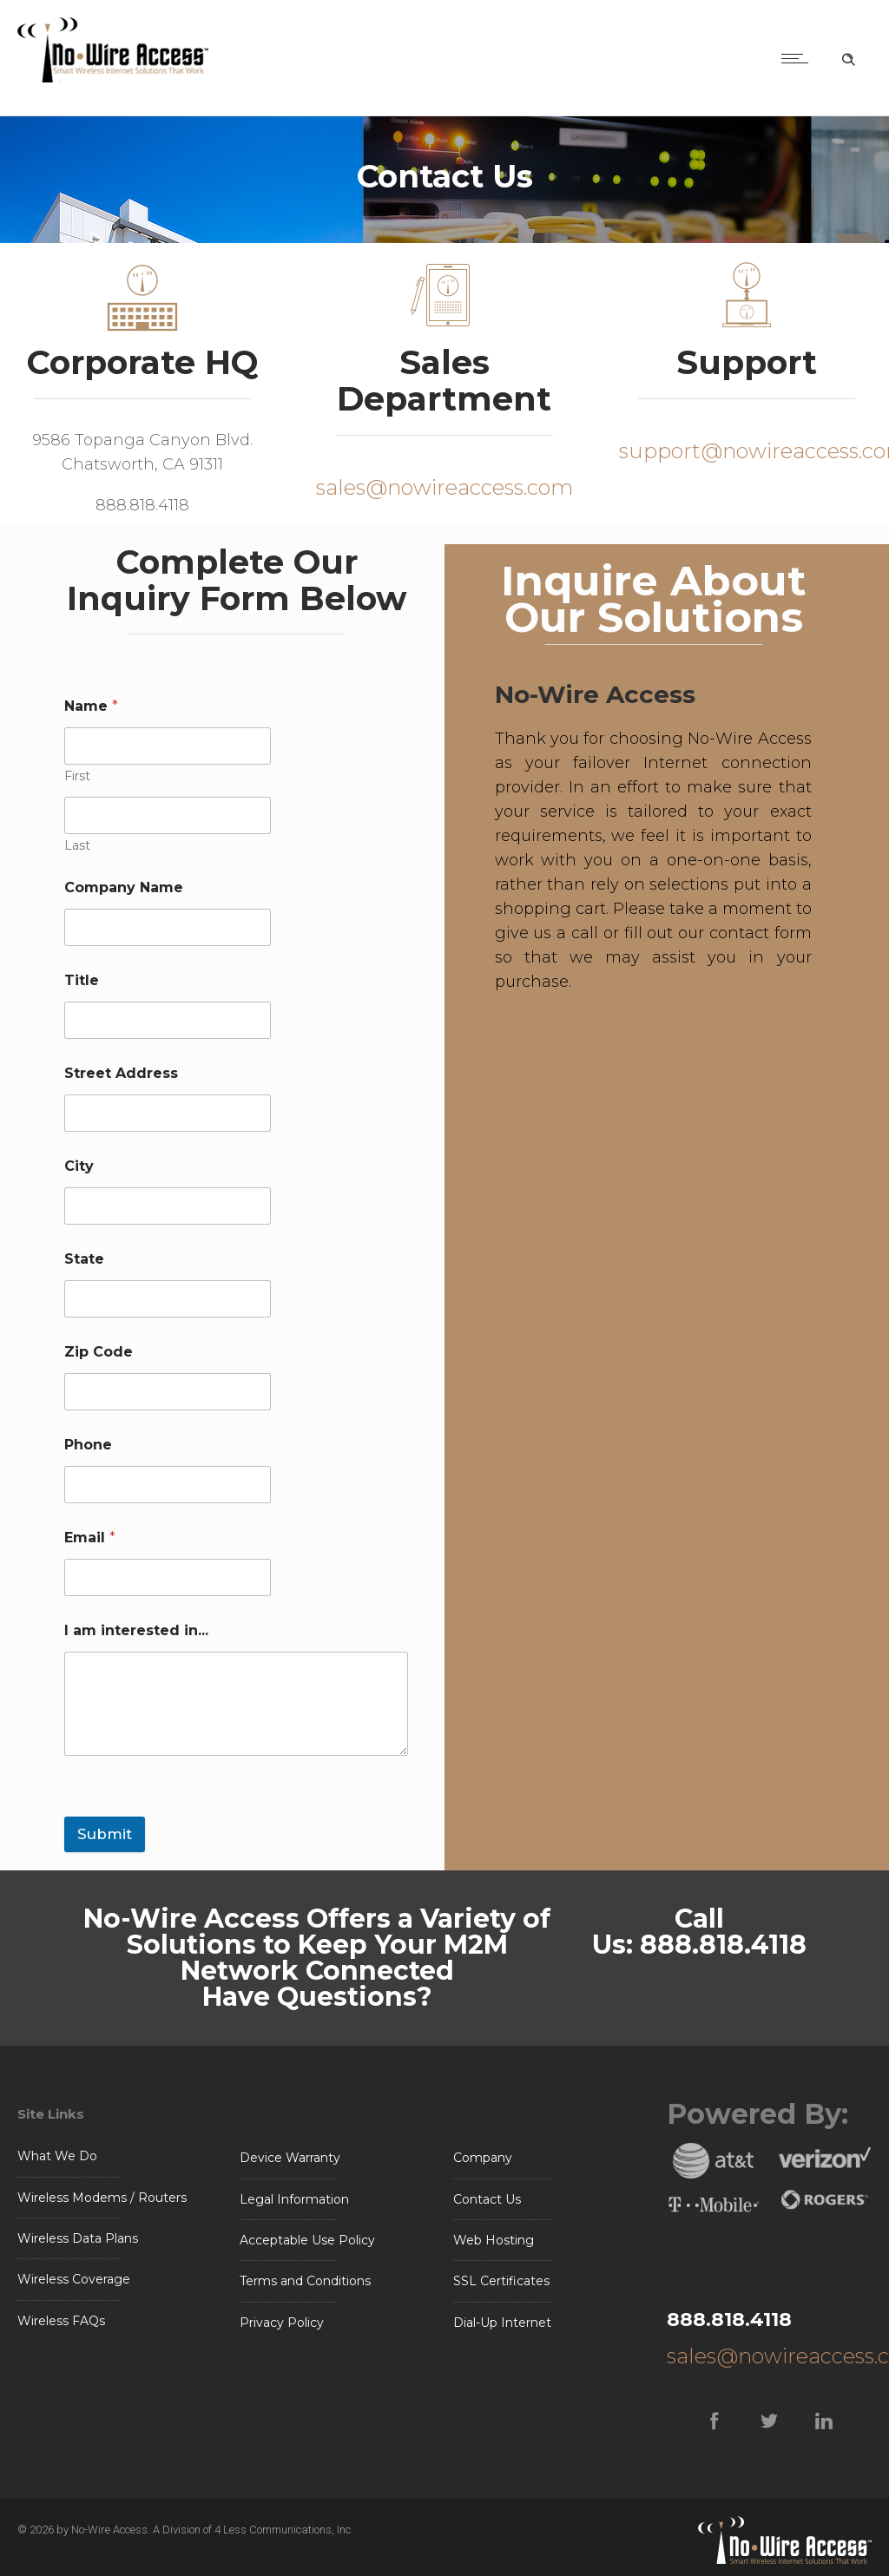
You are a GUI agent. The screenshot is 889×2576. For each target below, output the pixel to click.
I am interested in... (136, 1630)
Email (89, 1537)
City (79, 1166)
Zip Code (98, 1352)
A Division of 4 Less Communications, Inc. (253, 2529)
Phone (88, 1444)
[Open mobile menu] (798, 58)
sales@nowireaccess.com (444, 487)
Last (77, 845)
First (77, 776)
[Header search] (848, 56)
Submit (104, 1834)
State (84, 1259)
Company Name (123, 887)
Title (81, 980)
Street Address (121, 1073)
